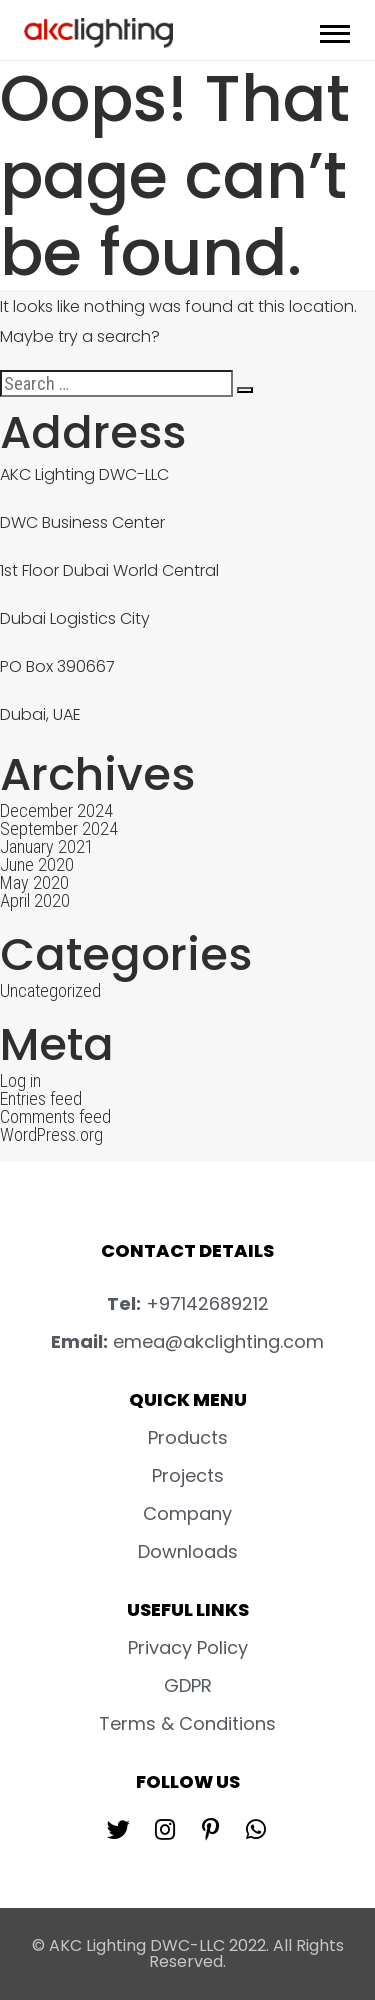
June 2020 (37, 864)
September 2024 (59, 828)
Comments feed (55, 1116)
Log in (20, 1080)
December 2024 (56, 810)
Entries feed (41, 1098)
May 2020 (34, 882)
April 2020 (35, 900)
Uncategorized (50, 990)
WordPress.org (51, 1134)
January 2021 (47, 846)
